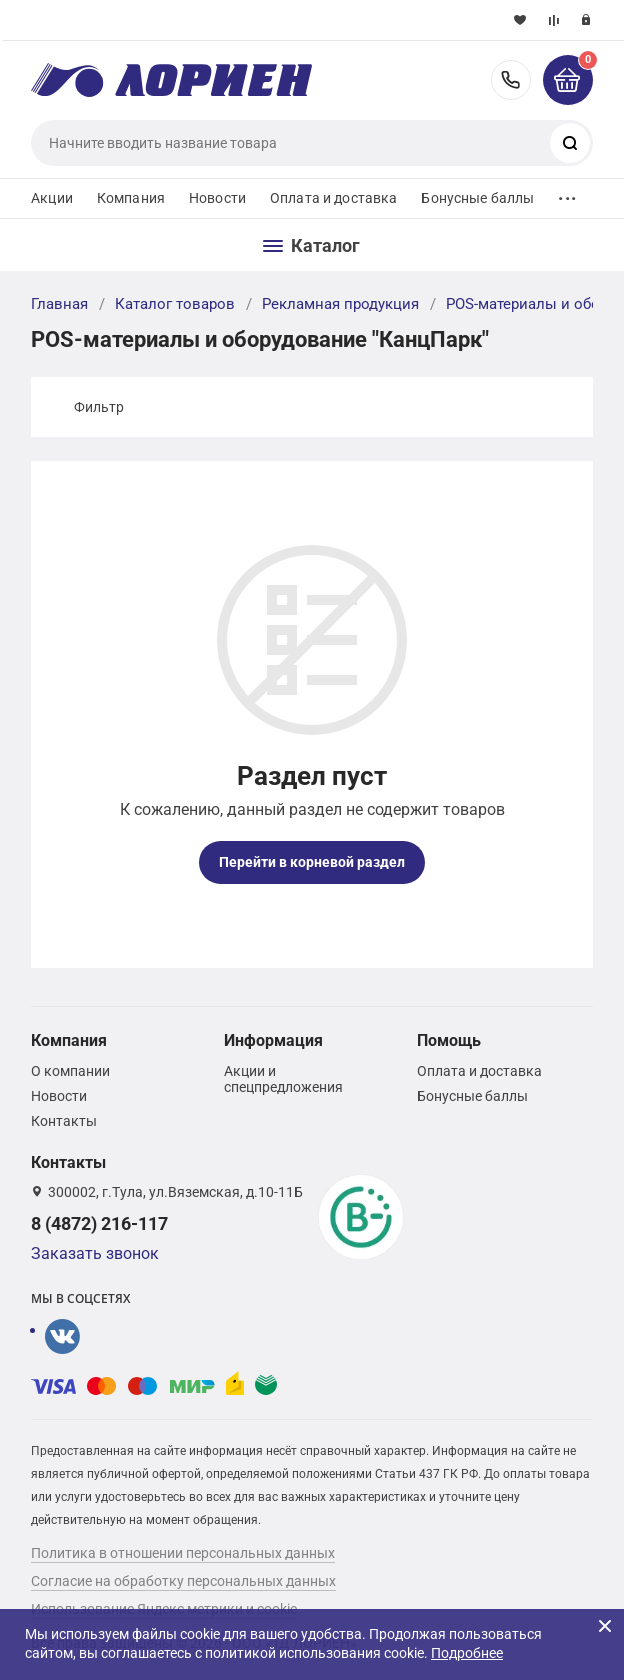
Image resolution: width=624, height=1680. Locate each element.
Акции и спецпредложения (283, 1079)
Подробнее (467, 1653)
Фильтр (99, 407)
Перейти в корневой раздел (312, 862)
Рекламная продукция (340, 304)
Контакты (64, 1121)
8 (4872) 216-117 (511, 80)
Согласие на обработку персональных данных (183, 1581)
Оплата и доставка (333, 198)
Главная (59, 304)
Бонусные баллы (477, 198)
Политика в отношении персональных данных (183, 1553)
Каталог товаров (175, 304)
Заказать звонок (95, 1253)
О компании (70, 1071)
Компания (131, 198)
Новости (217, 198)
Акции (52, 198)
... (567, 193)
